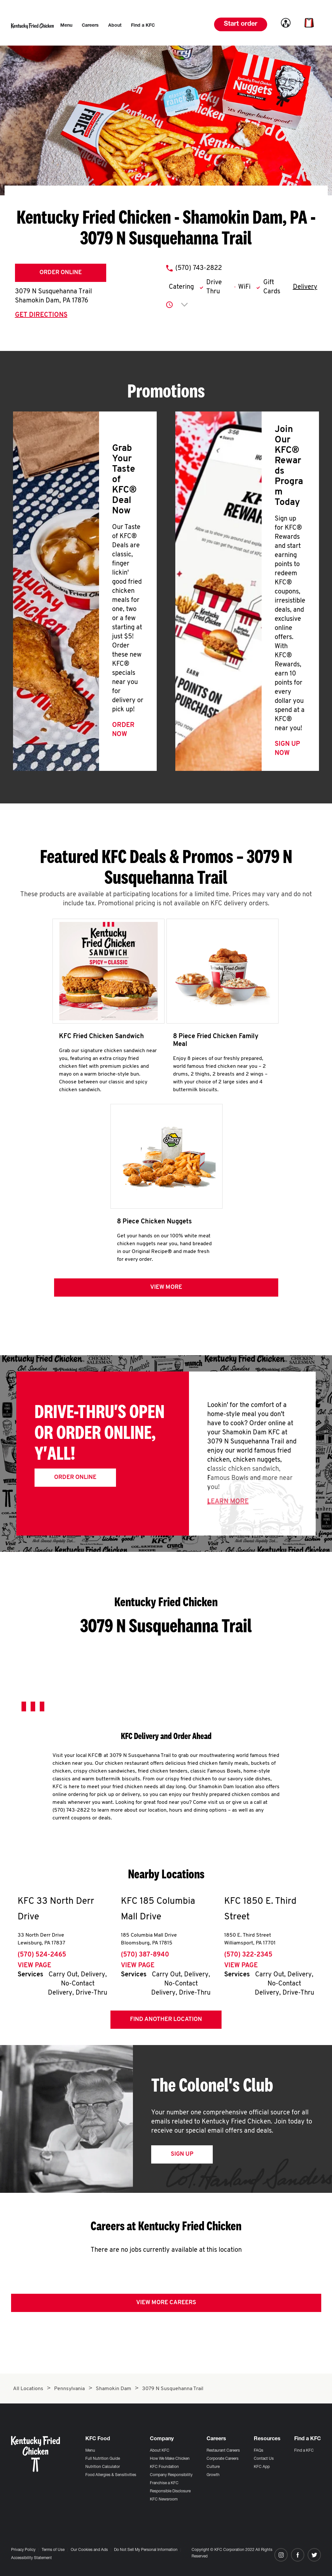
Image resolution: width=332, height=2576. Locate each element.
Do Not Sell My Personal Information (146, 2550)
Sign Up (182, 2160)
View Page (34, 1972)
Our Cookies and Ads (89, 2550)
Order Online (60, 273)
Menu (90, 2451)
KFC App (262, 2467)
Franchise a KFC (164, 2483)
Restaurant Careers (223, 2451)
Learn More (228, 1508)
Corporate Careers (222, 2459)
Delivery (305, 287)
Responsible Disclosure (170, 2491)
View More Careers (166, 2309)
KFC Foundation (164, 2467)
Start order (240, 24)
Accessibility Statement (31, 2558)
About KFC (159, 2451)
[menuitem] (66, 25)
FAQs (258, 2451)
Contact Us (264, 2459)
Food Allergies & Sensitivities (110, 2475)
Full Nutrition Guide (102, 2459)
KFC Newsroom (164, 2499)
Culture (213, 2467)
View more (166, 1293)
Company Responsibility (171, 2475)
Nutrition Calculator (102, 2467)
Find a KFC (304, 2451)
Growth (213, 2475)
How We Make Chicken (170, 2459)
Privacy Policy (23, 2550)
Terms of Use (53, 2550)
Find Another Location (166, 2026)
